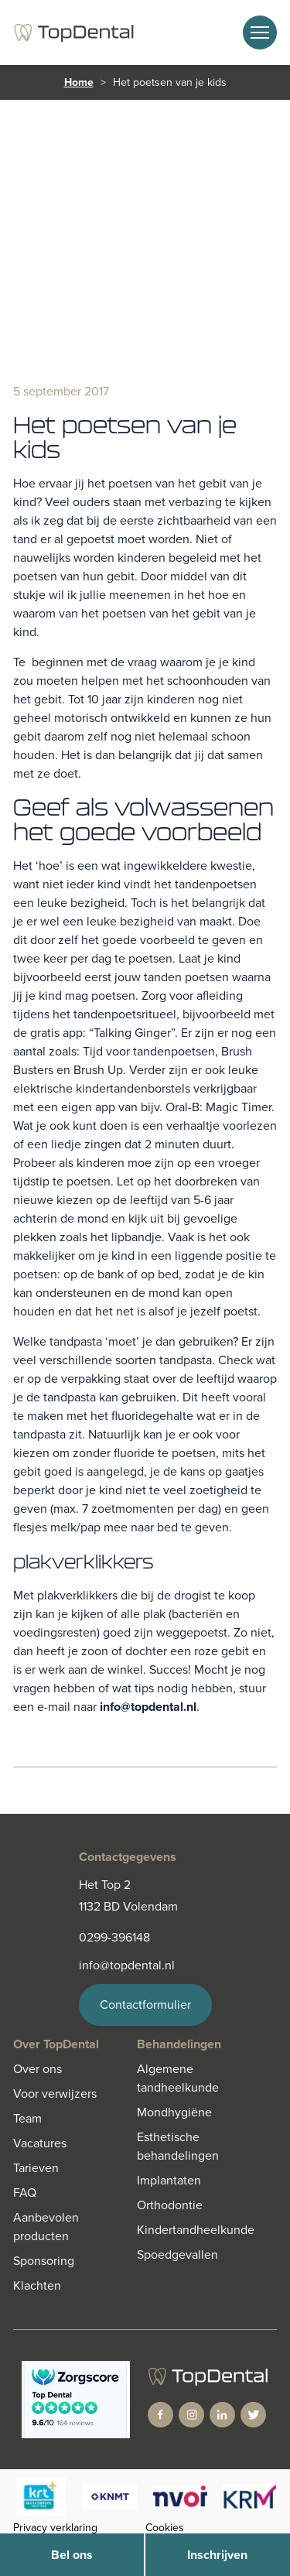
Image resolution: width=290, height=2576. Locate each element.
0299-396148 (114, 1937)
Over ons (37, 2069)
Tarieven (36, 2168)
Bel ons (72, 2555)
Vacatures (40, 2143)
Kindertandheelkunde (195, 2230)
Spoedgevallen (177, 2254)
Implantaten (169, 2180)
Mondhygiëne (174, 2112)
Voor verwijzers (55, 2093)
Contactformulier (145, 2004)
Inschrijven (217, 2555)
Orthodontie (170, 2205)
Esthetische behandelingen (178, 2146)
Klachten (37, 2285)
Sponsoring (43, 2261)
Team (27, 2118)
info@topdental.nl (148, 1707)
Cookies (164, 2528)
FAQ (24, 2192)
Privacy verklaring (55, 2528)
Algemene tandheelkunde (178, 2078)
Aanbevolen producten (46, 2226)
